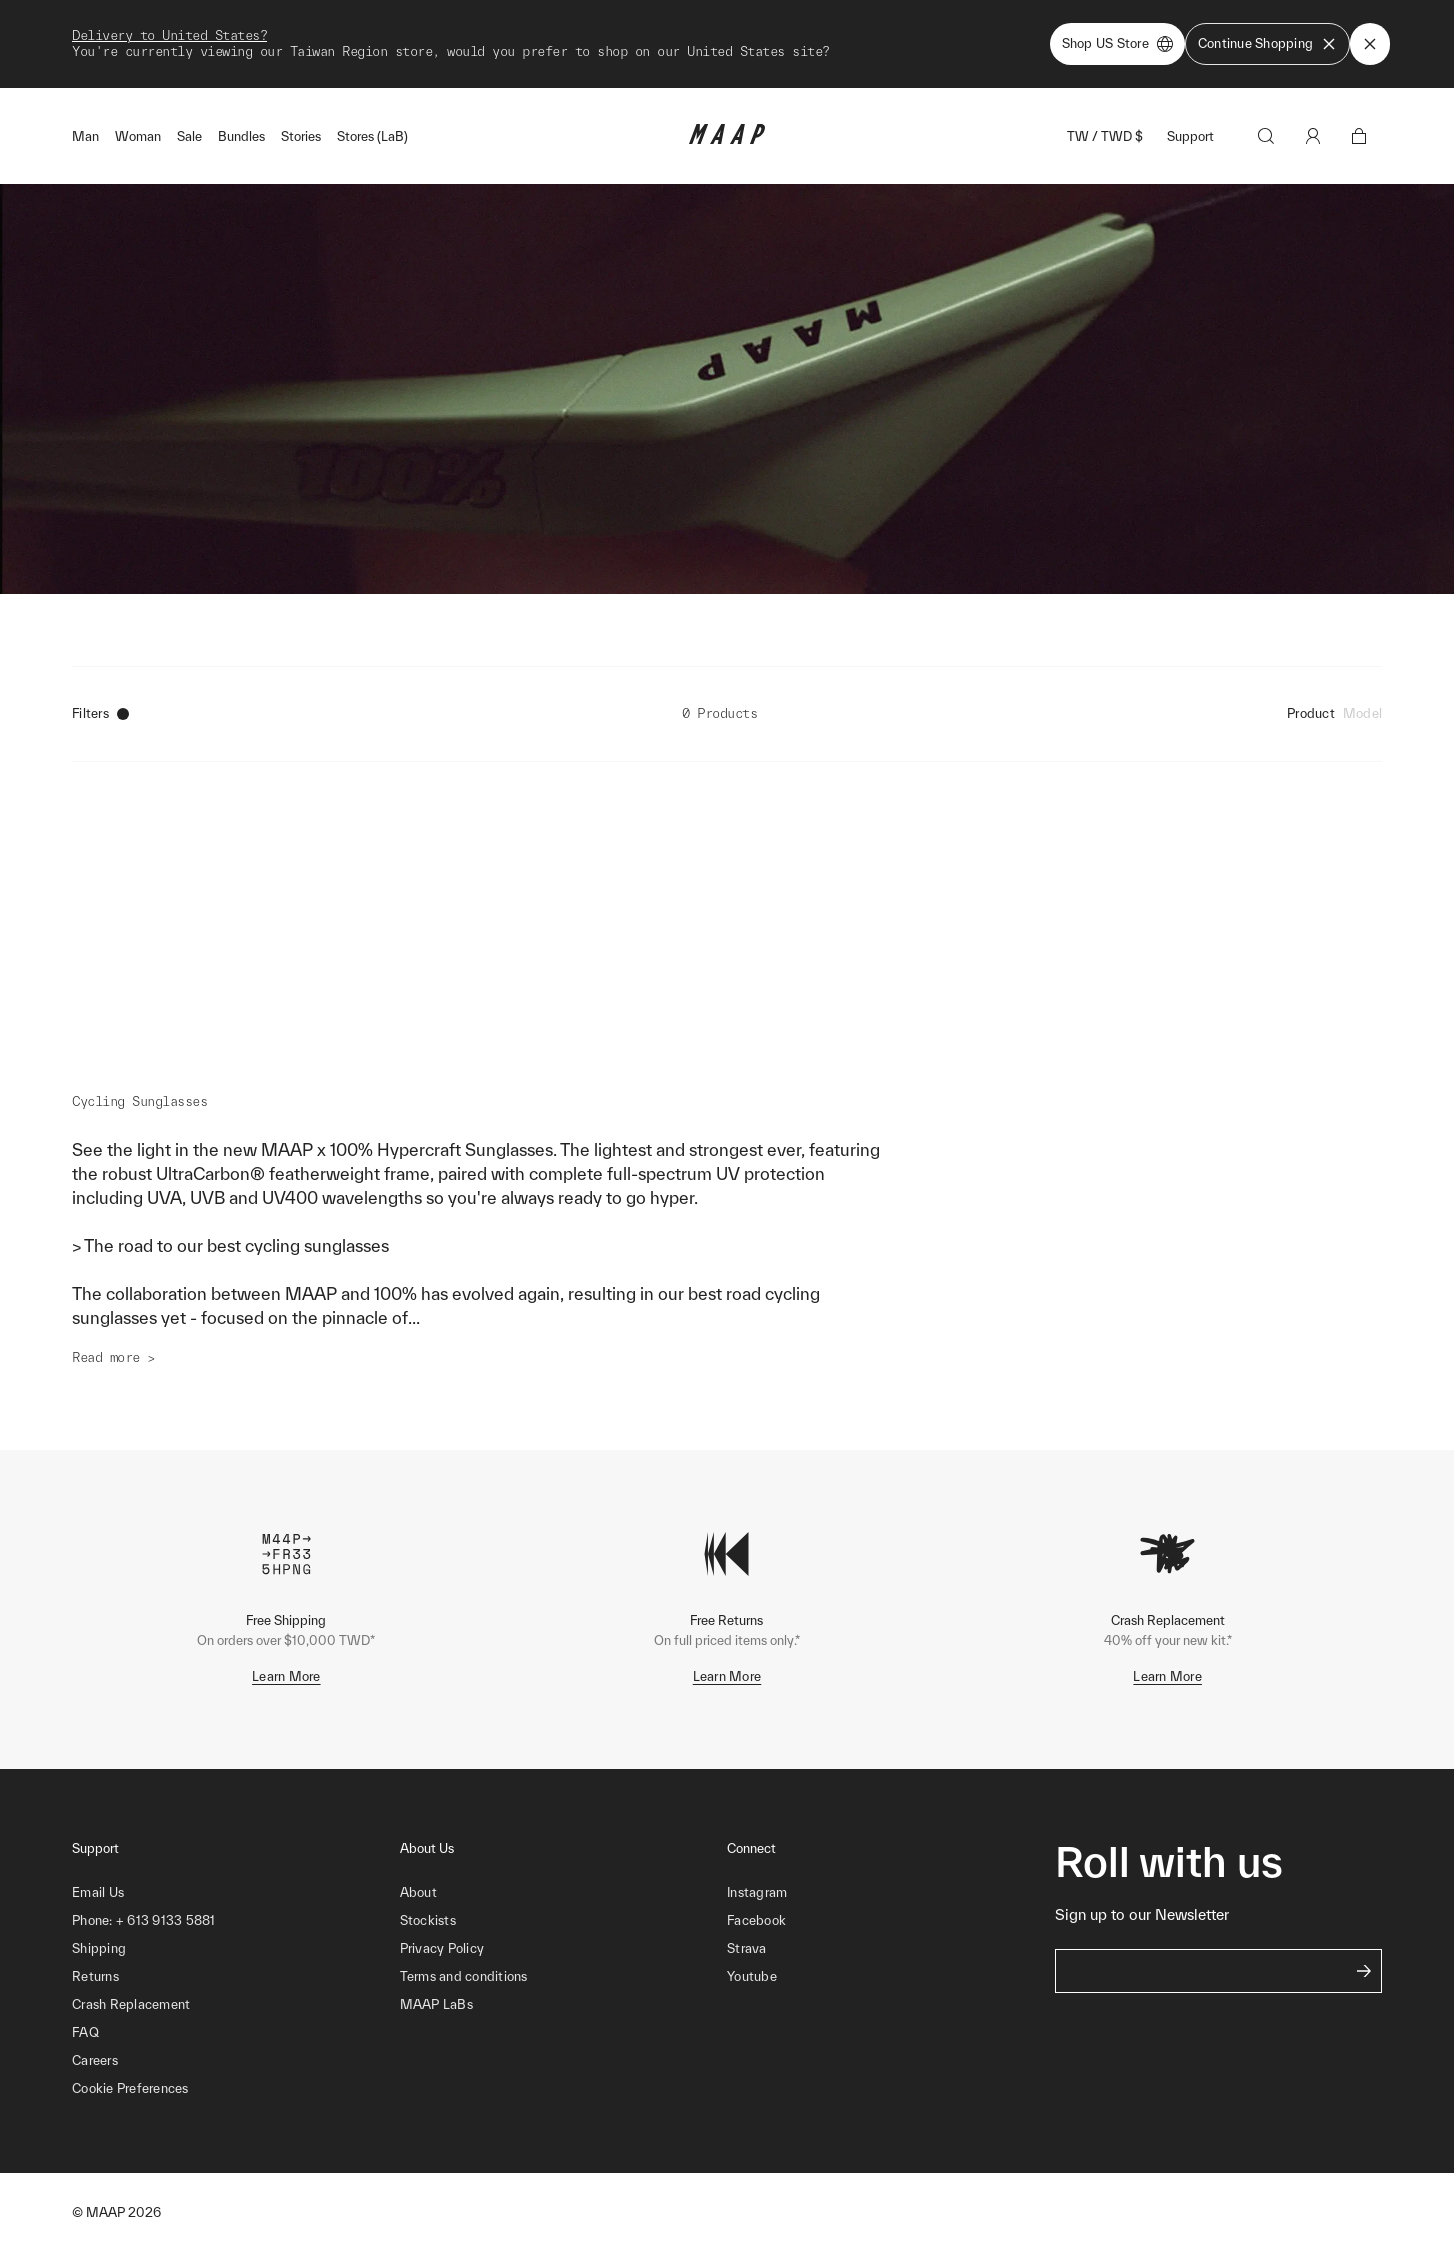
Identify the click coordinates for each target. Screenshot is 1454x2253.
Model (1362, 713)
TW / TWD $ (1105, 136)
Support (1190, 136)
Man (85, 136)
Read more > (113, 1357)
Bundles (241, 136)
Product (1311, 713)
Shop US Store (1117, 44)
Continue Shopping (1267, 44)
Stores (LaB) (372, 136)
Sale (189, 136)
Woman (138, 136)
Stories (301, 136)
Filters (100, 713)
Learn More (286, 1676)
